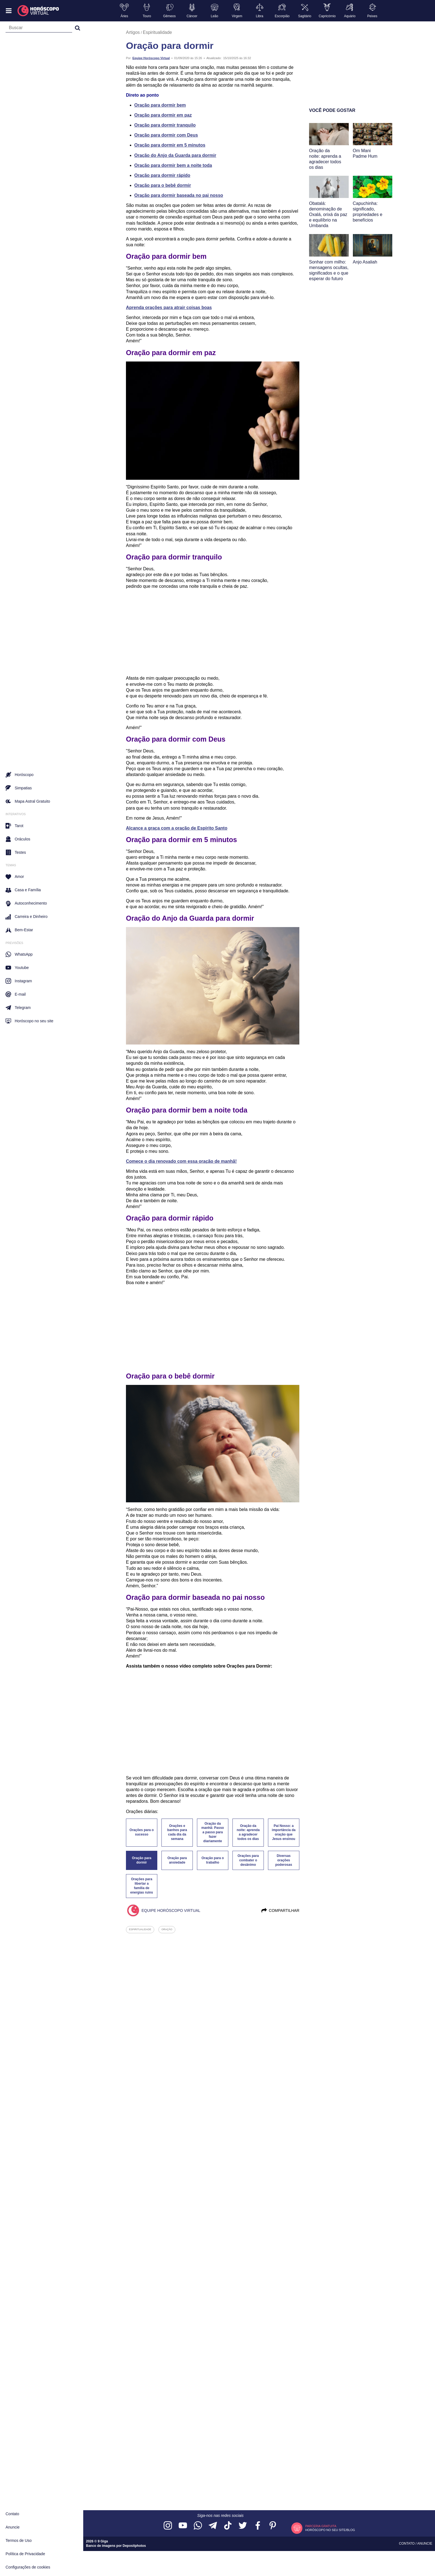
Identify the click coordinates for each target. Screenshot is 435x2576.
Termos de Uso (19, 2540)
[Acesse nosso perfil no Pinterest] (272, 2526)
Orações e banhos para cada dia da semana (177, 1832)
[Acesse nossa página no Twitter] (242, 2526)
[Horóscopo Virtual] (38, 11)
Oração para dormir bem (160, 105)
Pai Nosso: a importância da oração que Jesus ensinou (283, 1832)
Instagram (19, 981)
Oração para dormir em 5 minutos (169, 145)
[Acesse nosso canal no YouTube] (183, 2526)
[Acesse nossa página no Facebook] (257, 2526)
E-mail (16, 994)
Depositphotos (134, 2546)
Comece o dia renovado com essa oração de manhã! (181, 1161)
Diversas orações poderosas (283, 1860)
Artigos (133, 32)
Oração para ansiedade (177, 1860)
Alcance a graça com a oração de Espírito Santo (176, 828)
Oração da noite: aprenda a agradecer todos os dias (248, 1832)
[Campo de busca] (39, 28)
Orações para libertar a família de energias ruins (141, 1885)
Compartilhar (280, 1910)
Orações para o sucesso (142, 1832)
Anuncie (13, 2527)
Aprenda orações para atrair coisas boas (169, 307)
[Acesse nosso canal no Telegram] (213, 2526)
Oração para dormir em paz (163, 115)
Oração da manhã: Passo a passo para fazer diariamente (212, 1832)
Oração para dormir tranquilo (165, 125)
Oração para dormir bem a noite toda (173, 165)
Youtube (17, 967)
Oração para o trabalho (212, 1860)
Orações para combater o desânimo (248, 1860)
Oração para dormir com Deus (166, 135)
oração (166, 1929)
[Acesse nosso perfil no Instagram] (168, 2526)
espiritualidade (140, 1929)
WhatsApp (19, 954)
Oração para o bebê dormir (162, 185)
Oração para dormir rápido (162, 175)
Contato (12, 2514)
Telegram (18, 1007)
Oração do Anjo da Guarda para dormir (175, 155)
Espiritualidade (157, 32)
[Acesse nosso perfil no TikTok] (227, 2526)
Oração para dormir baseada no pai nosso (178, 195)
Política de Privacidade (25, 2554)
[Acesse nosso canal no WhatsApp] (198, 2526)
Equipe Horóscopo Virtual (151, 58)
